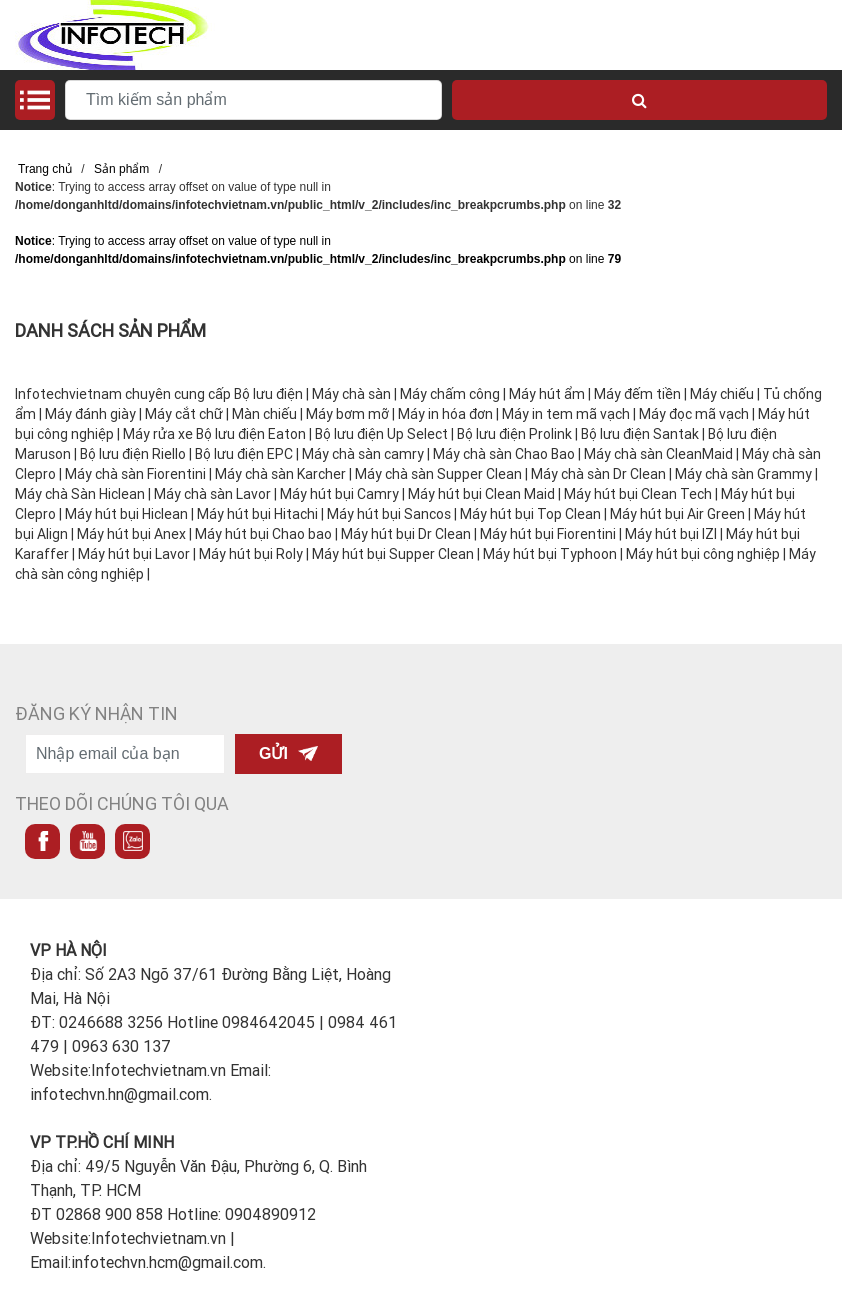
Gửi (288, 753)
